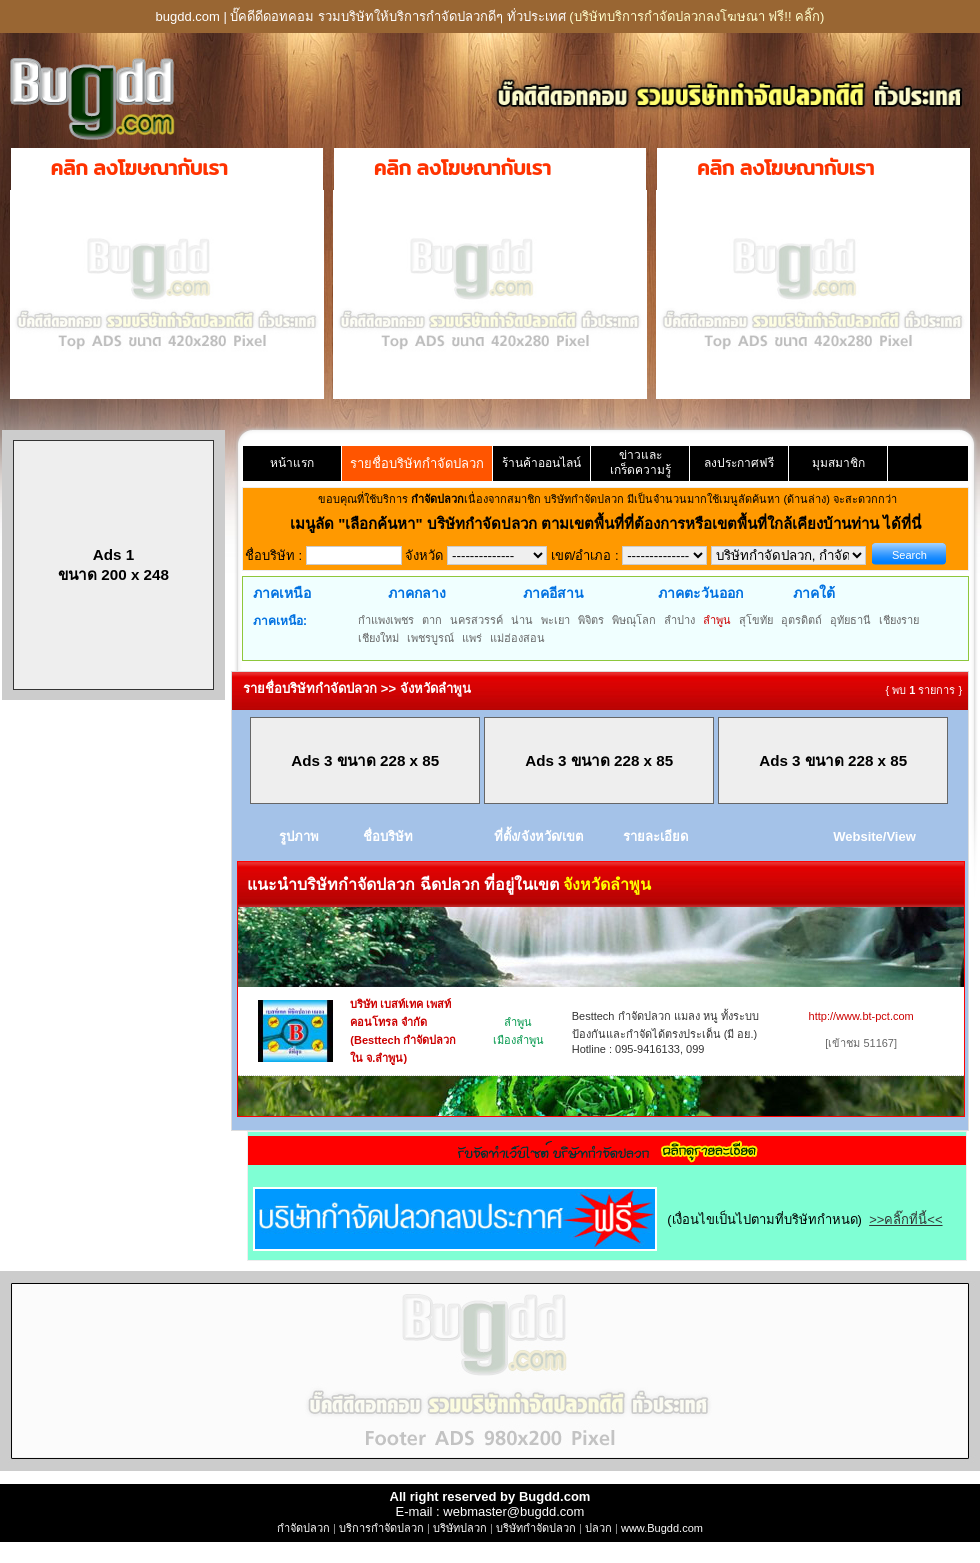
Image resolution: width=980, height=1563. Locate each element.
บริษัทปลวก (460, 1528)
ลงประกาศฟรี (739, 463)
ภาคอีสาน (553, 593)
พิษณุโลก (634, 620)
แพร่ (472, 638)
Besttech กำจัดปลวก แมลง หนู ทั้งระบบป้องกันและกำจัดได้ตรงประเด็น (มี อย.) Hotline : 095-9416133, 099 (665, 1032)
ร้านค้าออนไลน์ (541, 463)
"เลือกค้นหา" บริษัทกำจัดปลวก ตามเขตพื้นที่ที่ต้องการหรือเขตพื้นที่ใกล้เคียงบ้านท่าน (610, 523)
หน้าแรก (292, 463)
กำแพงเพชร (386, 620)
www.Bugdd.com (662, 1528)
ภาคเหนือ (282, 593)
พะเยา (555, 620)
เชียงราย (899, 620)
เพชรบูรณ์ (430, 638)
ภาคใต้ (814, 593)
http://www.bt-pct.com (861, 1016)
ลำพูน (717, 620)
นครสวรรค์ (476, 620)
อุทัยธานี (850, 620)
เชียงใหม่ (378, 638)
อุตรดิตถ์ (801, 620)
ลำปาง (679, 620)
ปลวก (598, 1528)
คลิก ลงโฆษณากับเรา (139, 168)
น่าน (522, 620)
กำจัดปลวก (303, 1528)
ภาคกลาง (417, 593)
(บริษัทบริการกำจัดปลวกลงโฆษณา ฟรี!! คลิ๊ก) (696, 16)
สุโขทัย (756, 620)
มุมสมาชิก (838, 463)
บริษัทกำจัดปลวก (536, 1528)
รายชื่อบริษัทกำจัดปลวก (417, 463)
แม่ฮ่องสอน (517, 638)
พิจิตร (591, 620)
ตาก (432, 620)
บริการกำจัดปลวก (381, 1528)
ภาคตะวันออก (700, 593)
